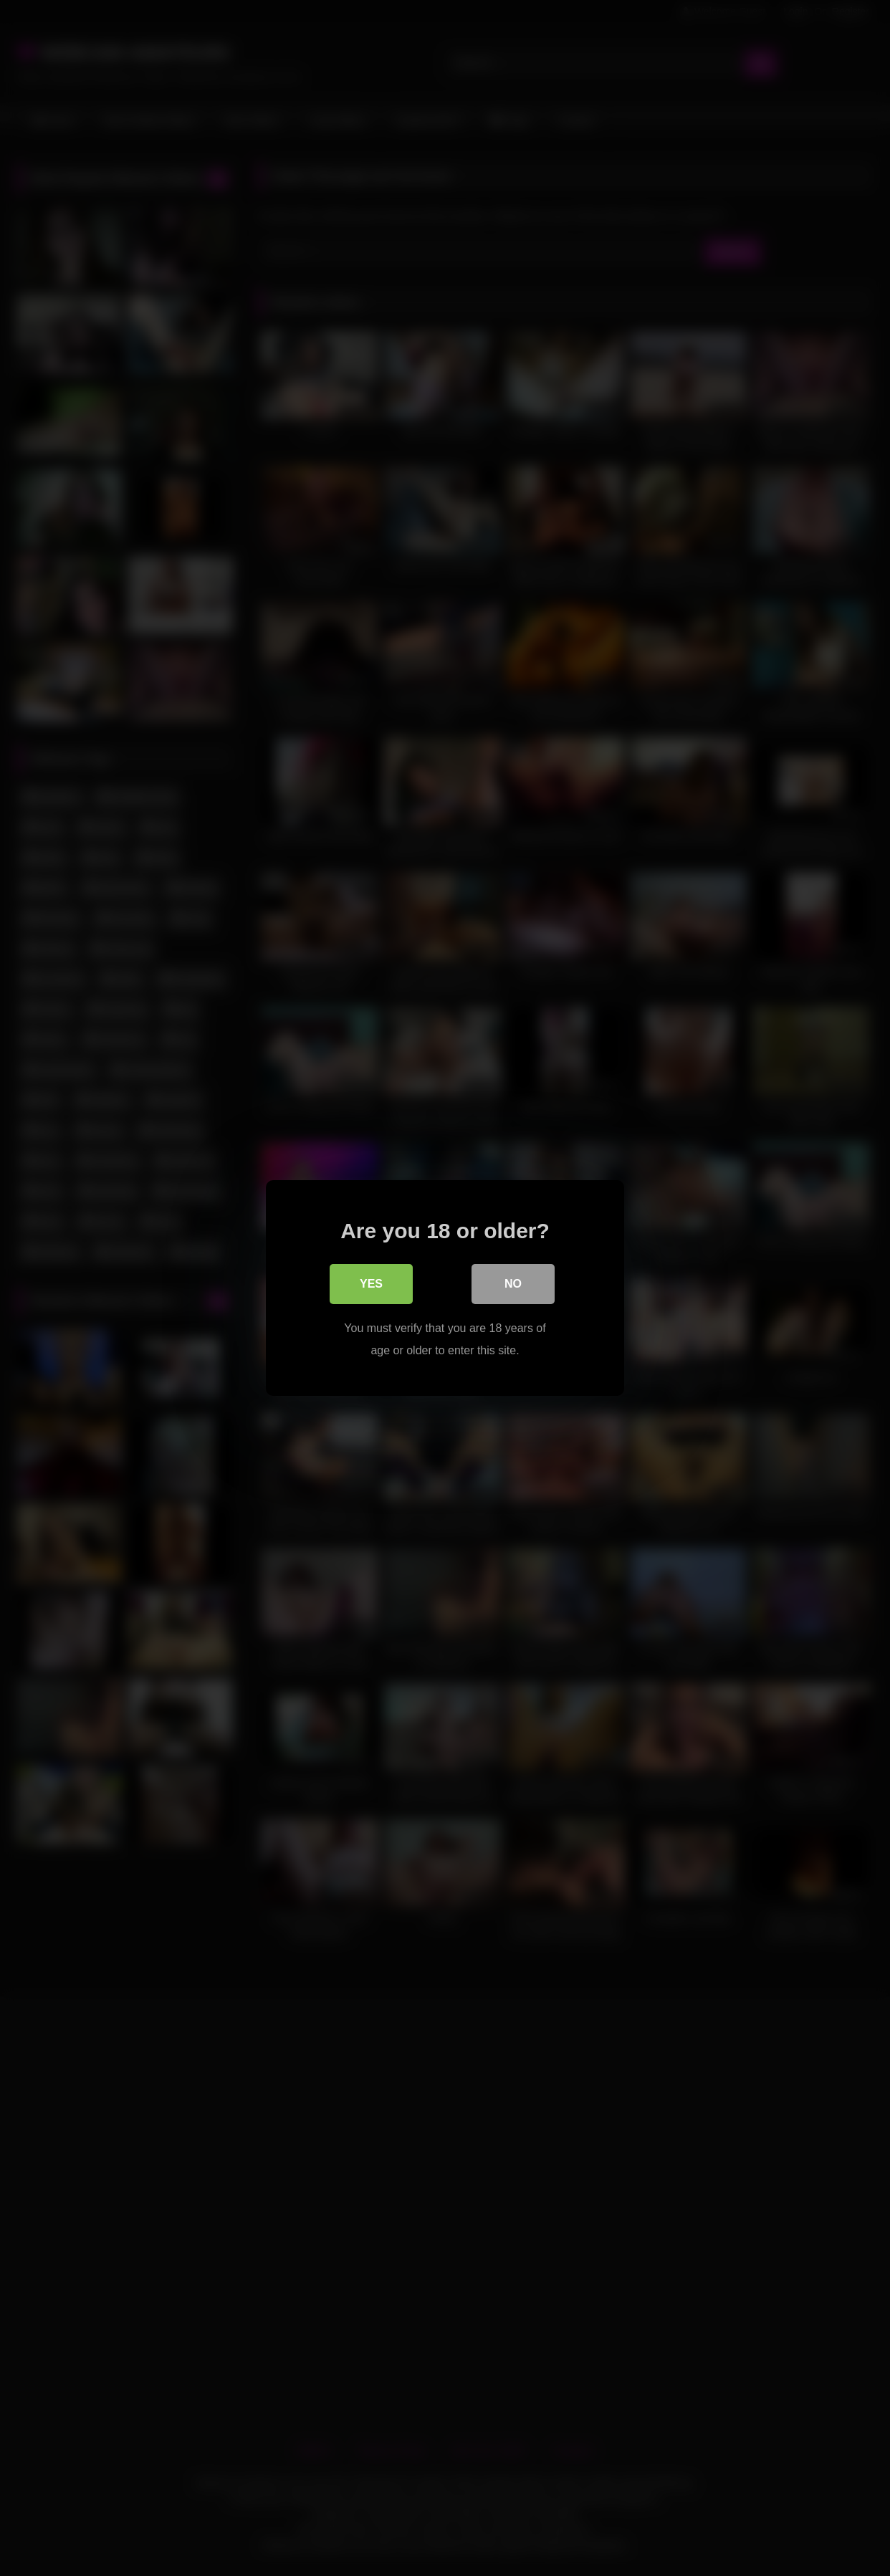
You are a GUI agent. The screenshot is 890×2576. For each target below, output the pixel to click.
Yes (371, 1284)
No (513, 1284)
